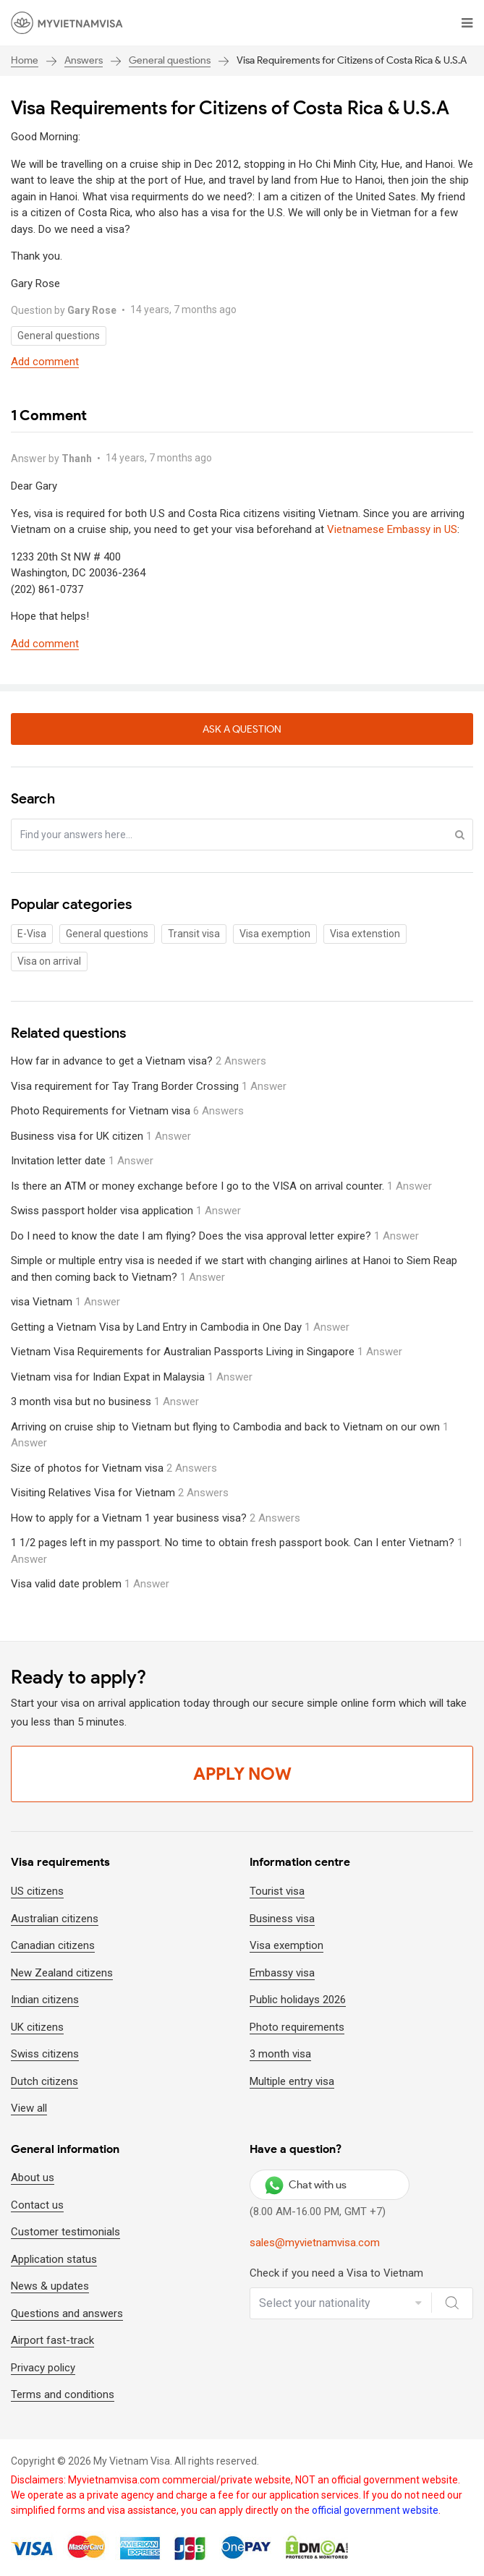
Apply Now (242, 1773)
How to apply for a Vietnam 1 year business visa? (155, 1517)
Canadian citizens (53, 1945)
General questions (170, 60)
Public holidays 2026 (298, 1999)
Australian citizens (54, 1918)
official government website (375, 2510)
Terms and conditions (62, 2394)
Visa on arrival (49, 961)
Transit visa (194, 933)
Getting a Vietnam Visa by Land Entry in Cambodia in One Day (180, 1327)
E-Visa (31, 933)
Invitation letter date (82, 1160)
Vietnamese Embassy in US (392, 529)
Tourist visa (277, 1891)
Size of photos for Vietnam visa (114, 1468)
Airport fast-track (52, 2340)
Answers (83, 60)
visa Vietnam (65, 1301)
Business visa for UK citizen (101, 1136)
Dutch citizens (44, 2081)
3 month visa (280, 2053)
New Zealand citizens (62, 1972)
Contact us (37, 2205)
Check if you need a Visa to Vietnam (336, 2272)
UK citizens (37, 2027)
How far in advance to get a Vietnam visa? (138, 1060)
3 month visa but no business (105, 1401)
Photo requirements (297, 2027)
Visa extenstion (365, 933)
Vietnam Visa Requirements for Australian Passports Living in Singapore (206, 1351)
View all (29, 2108)
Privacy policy (43, 2367)
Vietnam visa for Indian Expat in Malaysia (131, 1376)
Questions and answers (67, 2313)
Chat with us (306, 2185)
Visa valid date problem (90, 1583)
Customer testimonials (65, 2231)
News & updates (50, 2286)
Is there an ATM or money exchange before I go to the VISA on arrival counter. (221, 1186)
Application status (54, 2259)
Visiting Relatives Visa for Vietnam (120, 1492)
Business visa (282, 1918)
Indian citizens (45, 1999)
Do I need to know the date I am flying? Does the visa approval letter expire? (215, 1235)
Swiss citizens (45, 2053)
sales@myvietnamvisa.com (315, 2242)
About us (32, 2177)
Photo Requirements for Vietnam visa (127, 1110)
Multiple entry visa (292, 2081)
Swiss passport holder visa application (126, 1210)
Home (24, 60)
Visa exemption (274, 933)
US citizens (37, 1891)
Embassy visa (282, 1972)
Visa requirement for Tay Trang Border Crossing (148, 1086)
